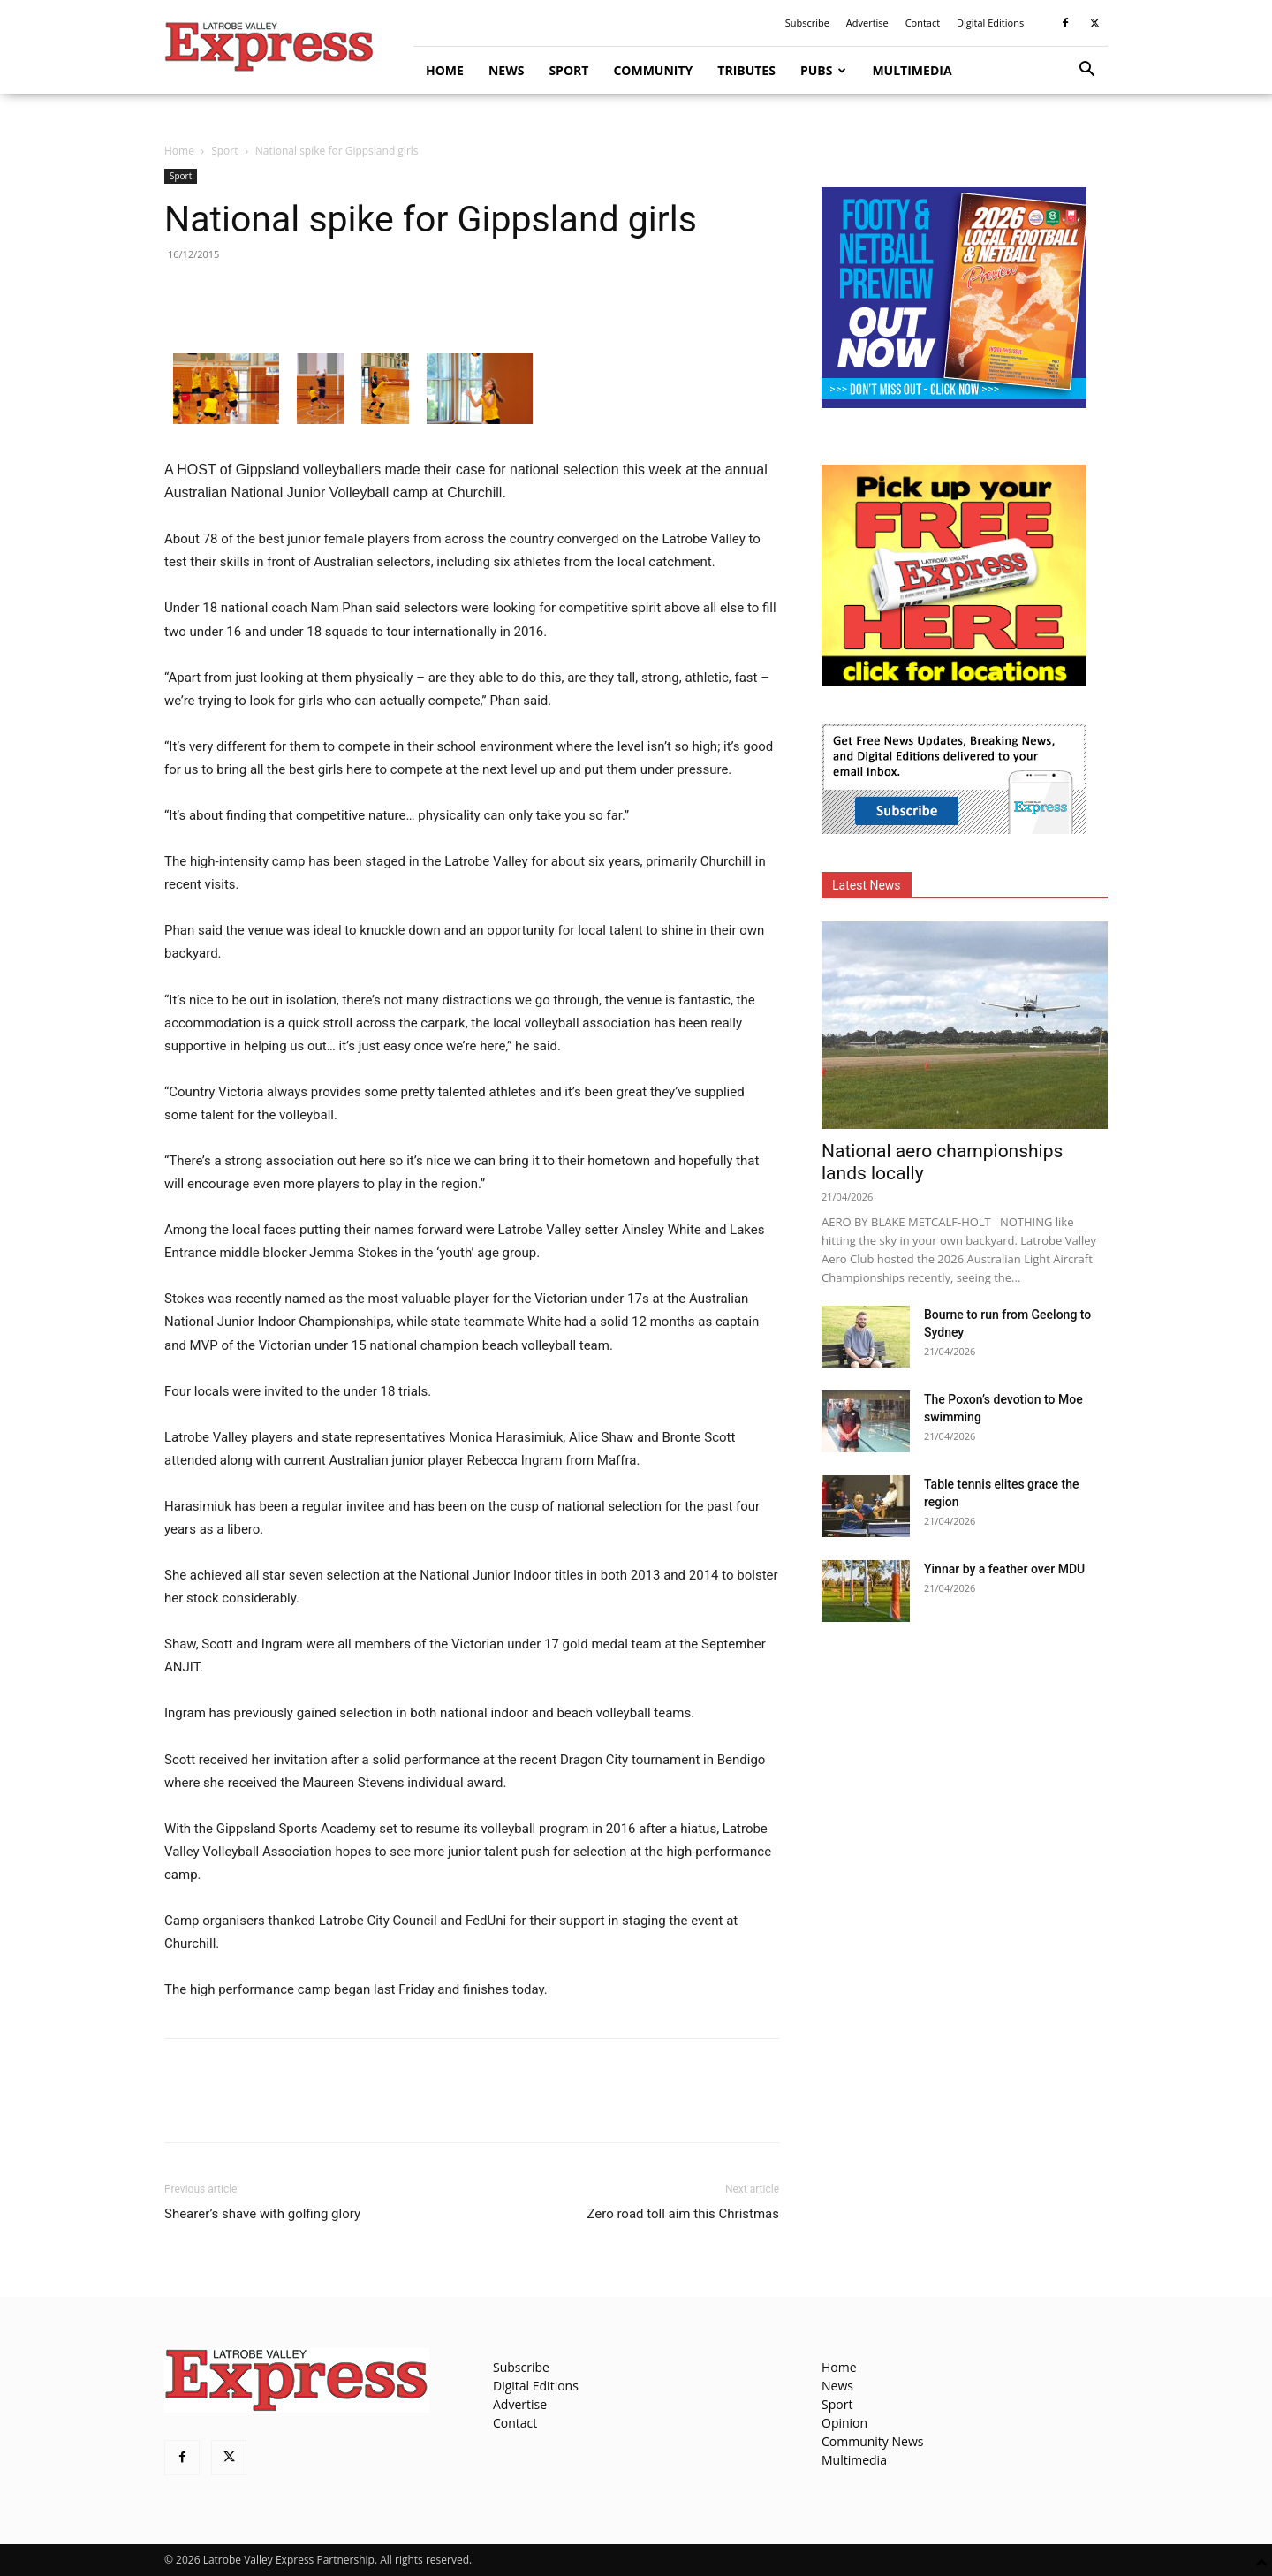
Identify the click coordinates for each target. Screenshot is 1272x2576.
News (506, 70)
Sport (568, 70)
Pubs (823, 70)
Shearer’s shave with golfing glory (262, 2214)
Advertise (867, 22)
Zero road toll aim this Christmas (683, 2214)
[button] (1086, 71)
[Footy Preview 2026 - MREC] (954, 403)
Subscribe (807, 22)
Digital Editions (990, 22)
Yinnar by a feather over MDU (1004, 1569)
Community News (872, 2441)
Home (445, 70)
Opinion (844, 2422)
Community (653, 70)
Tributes (746, 70)
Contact (923, 22)
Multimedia (911, 70)
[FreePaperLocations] (954, 680)
